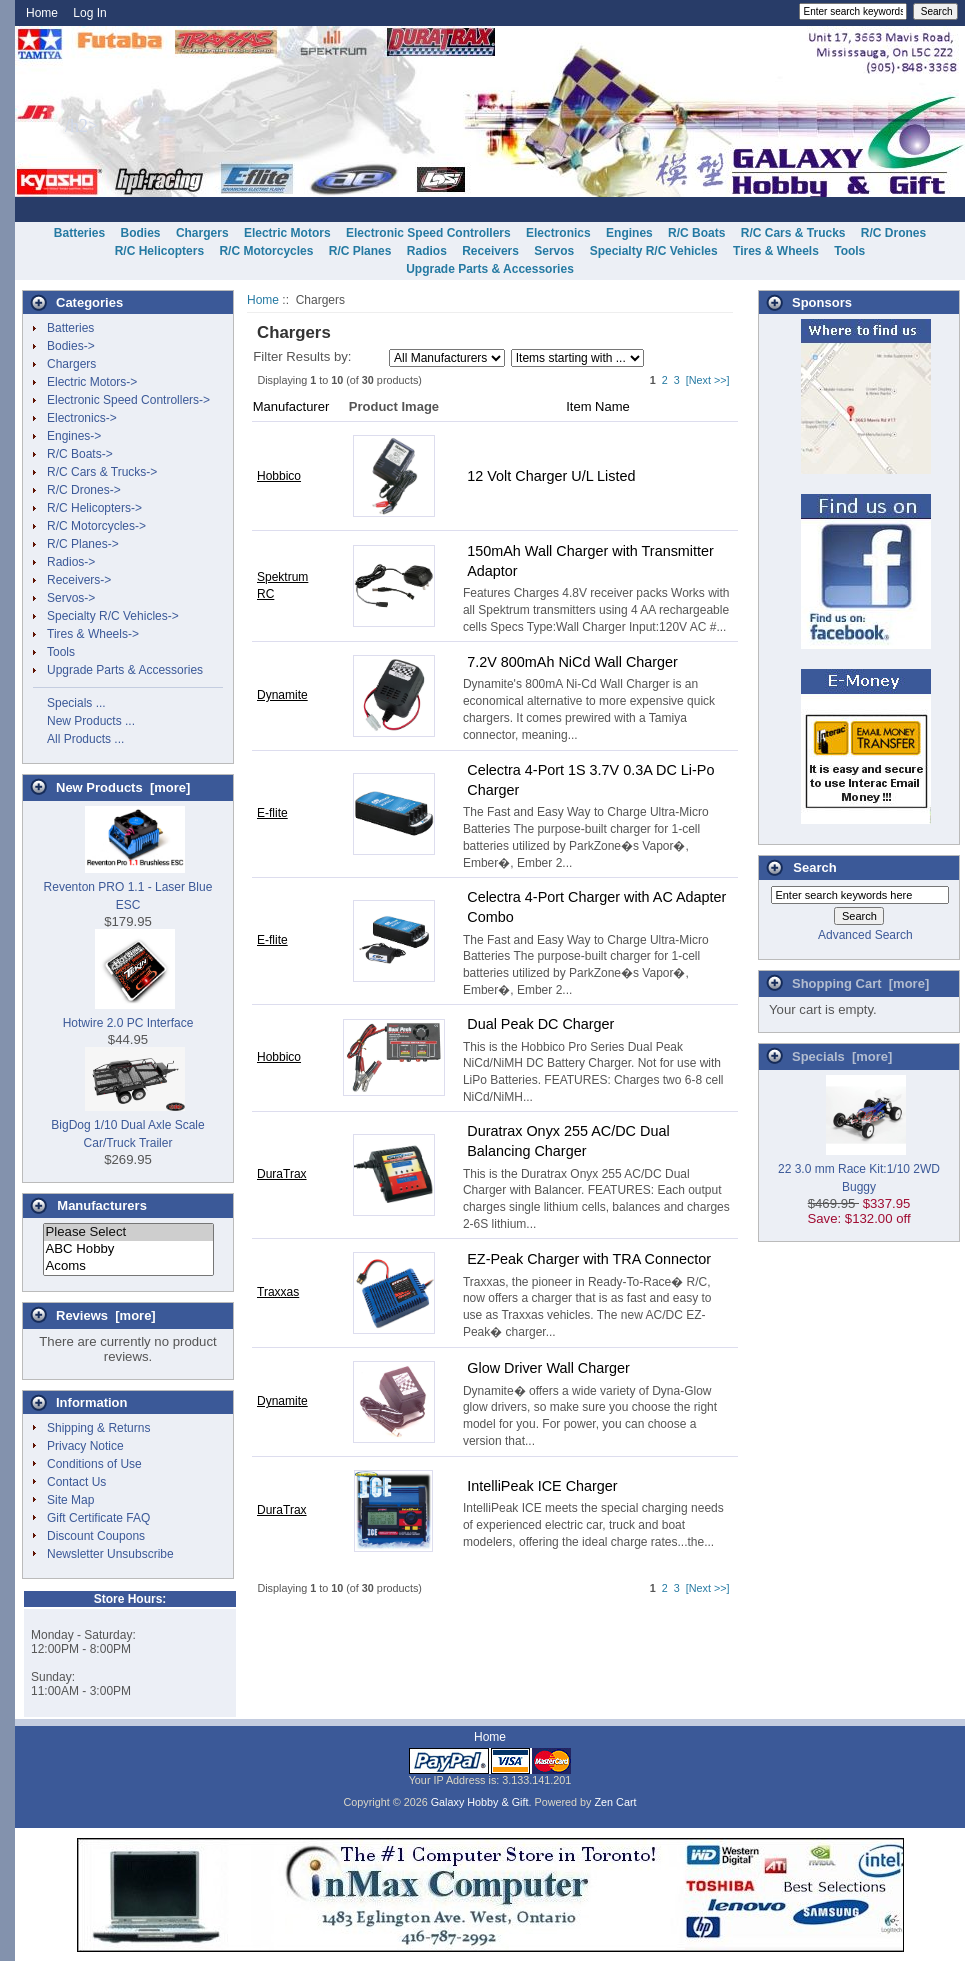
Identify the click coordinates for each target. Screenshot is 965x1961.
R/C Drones (893, 233)
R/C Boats (696, 233)
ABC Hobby (128, 1249)
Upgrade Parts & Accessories (490, 269)
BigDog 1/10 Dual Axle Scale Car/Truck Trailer (127, 1125)
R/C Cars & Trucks (793, 233)
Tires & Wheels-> (93, 634)
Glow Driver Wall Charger (548, 1368)
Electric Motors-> (92, 382)
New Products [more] (123, 787)
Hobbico (279, 476)
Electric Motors (287, 233)
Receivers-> (79, 580)
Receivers (490, 251)
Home (42, 13)
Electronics (558, 233)
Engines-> (74, 436)
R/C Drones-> (84, 490)
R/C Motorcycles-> (96, 526)
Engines (629, 233)
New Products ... (91, 721)
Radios (427, 251)
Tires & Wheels (776, 251)
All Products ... (85, 739)
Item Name (598, 406)
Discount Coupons (96, 1536)
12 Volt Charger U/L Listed (551, 476)
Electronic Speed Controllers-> (128, 400)
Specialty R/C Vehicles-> (113, 616)
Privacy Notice (85, 1446)
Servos (554, 251)
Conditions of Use (94, 1464)
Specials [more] (842, 1056)
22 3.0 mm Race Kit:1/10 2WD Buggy (859, 1169)
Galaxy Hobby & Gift (480, 1802)
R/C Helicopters (159, 251)
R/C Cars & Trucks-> (102, 472)
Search (814, 867)
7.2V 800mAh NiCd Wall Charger (572, 662)
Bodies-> (71, 346)
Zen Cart (616, 1802)
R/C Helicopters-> (94, 508)
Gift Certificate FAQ (98, 1518)
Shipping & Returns (98, 1428)
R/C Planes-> (83, 544)
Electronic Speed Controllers (428, 233)
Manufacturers (102, 1205)
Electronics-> (82, 418)
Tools (849, 251)
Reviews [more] (106, 1315)
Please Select (128, 1232)
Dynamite (282, 695)
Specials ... (76, 703)
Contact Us (76, 1482)
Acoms (128, 1266)
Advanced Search (865, 935)
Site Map (70, 1500)
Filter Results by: (302, 356)
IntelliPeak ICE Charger (542, 1486)
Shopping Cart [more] (860, 983)
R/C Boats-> (80, 454)
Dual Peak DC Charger (540, 1024)
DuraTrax (282, 1174)
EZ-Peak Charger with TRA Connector (589, 1259)
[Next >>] (708, 380)
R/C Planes (360, 251)
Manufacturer (291, 406)
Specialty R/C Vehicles (654, 251)
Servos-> (71, 598)
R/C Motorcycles (266, 251)
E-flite (272, 813)
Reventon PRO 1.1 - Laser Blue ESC (128, 887)
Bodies (141, 233)
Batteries (79, 233)
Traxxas (278, 1292)
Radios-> (71, 562)
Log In (89, 13)
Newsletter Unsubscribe (110, 1554)
